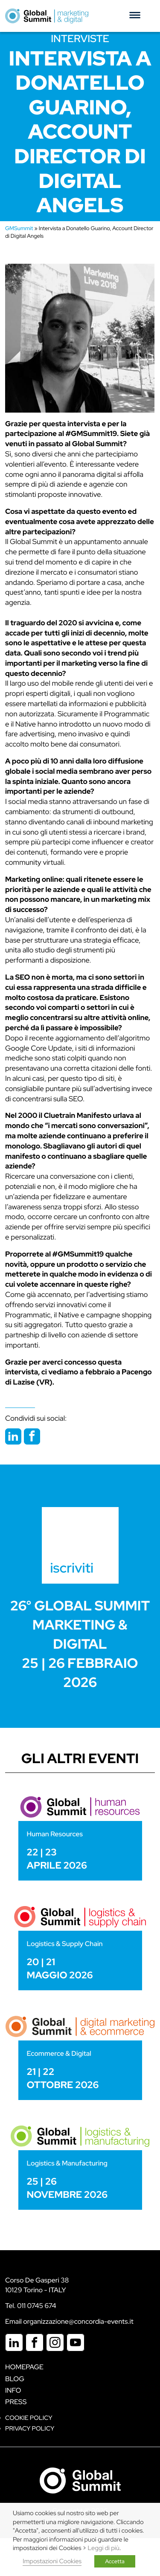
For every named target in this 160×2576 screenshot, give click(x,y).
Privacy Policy (29, 2429)
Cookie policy (28, 2418)
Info (13, 2390)
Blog (14, 2378)
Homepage (24, 2366)
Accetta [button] (115, 2561)
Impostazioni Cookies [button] (52, 2561)
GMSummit (19, 228)
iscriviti (72, 1568)
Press (15, 2401)
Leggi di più (103, 2548)
